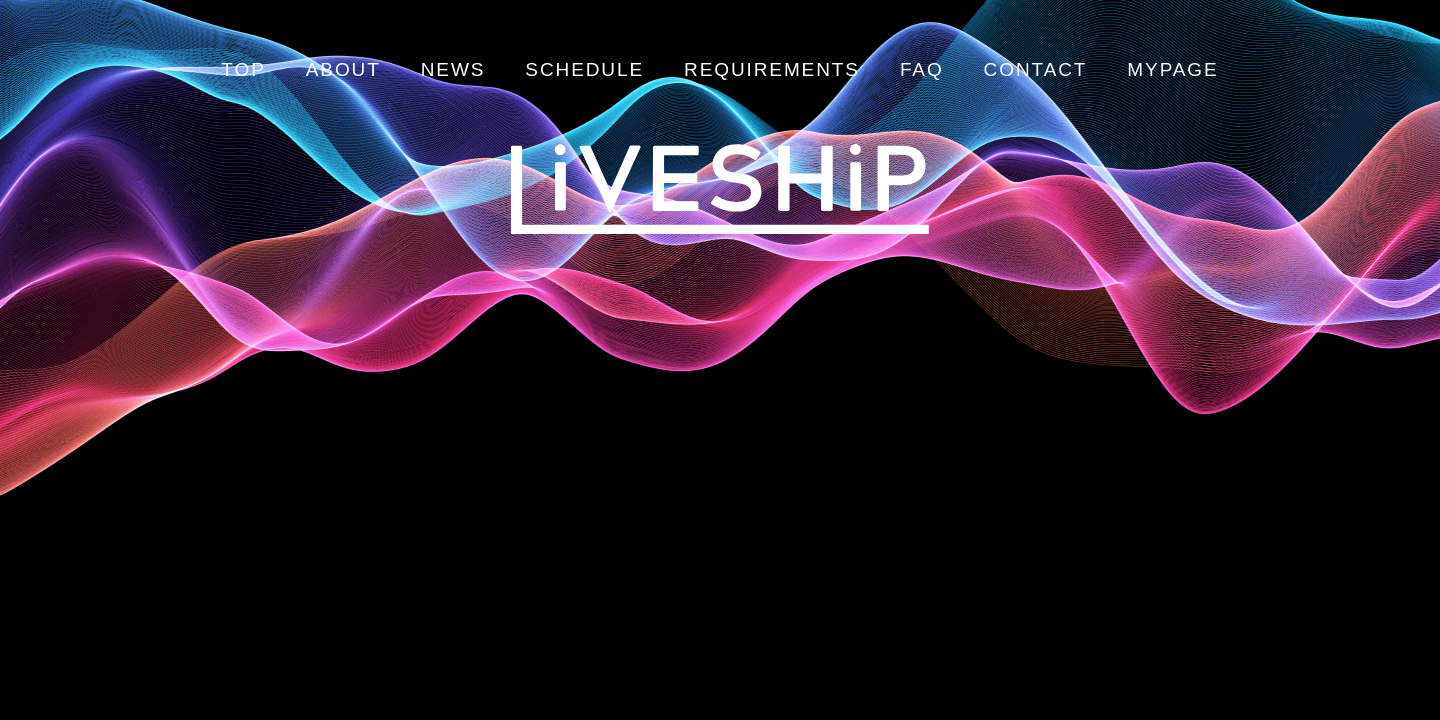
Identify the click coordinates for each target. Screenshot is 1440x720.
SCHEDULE (584, 69)
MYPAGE (1172, 69)
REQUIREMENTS (772, 69)
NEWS (453, 69)
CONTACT (1036, 69)
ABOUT (343, 69)
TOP (243, 69)
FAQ (922, 69)
